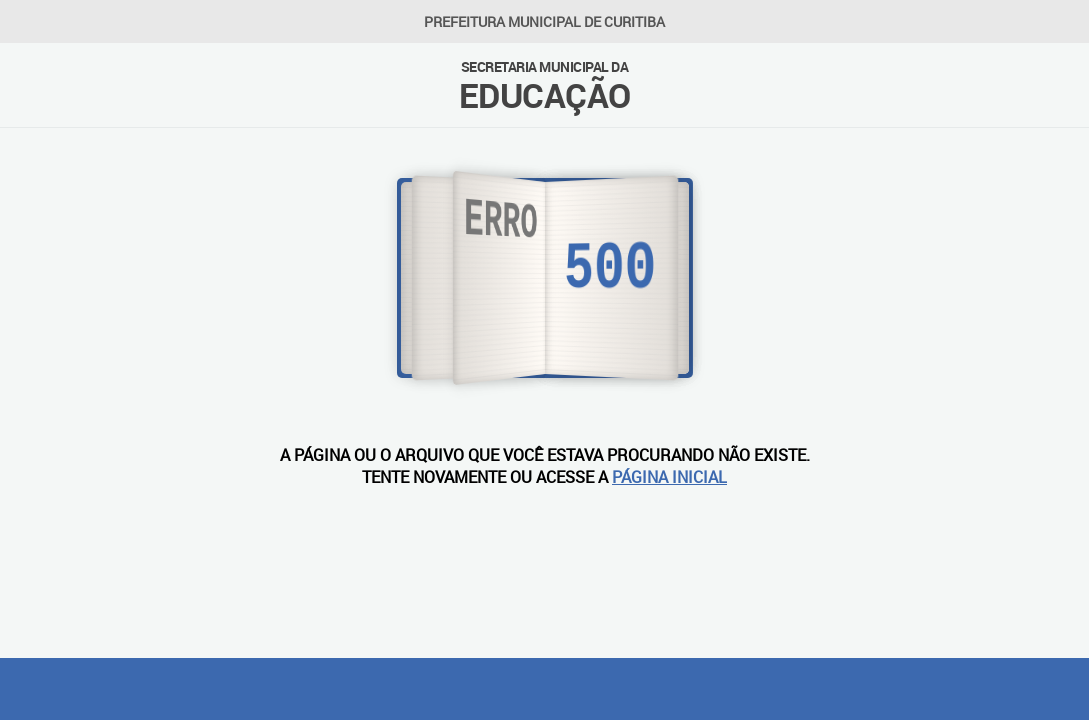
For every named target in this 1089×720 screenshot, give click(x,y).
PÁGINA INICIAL (669, 477)
